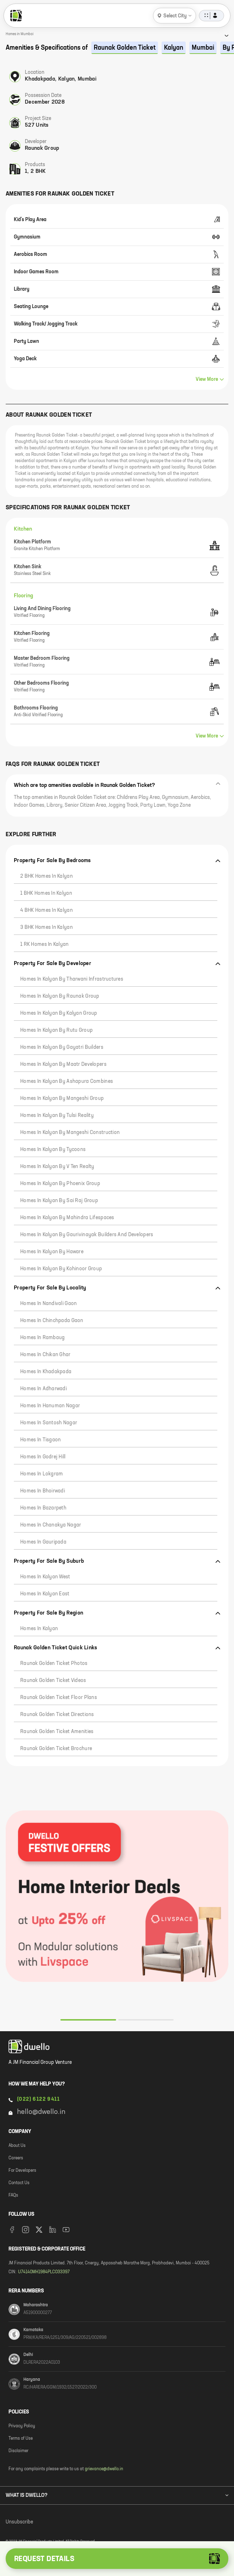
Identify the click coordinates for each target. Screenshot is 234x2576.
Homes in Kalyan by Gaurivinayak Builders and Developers (86, 1234)
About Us (17, 2146)
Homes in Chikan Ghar (45, 1354)
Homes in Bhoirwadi (42, 1491)
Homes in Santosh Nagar (48, 1422)
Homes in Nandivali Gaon (48, 1303)
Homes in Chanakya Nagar (50, 1525)
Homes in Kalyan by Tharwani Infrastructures (71, 979)
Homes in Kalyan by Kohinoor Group (61, 1268)
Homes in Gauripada (43, 1542)
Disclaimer (18, 2451)
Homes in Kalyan (39, 1628)
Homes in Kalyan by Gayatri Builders (61, 1047)
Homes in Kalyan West (45, 1576)
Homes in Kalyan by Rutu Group (56, 1030)
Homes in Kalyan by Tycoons (53, 1149)
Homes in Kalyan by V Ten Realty (57, 1166)
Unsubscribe (19, 2522)
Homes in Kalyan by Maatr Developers (63, 1064)
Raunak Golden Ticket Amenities (56, 1731)
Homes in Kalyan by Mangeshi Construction (70, 1132)
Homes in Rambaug (42, 1337)
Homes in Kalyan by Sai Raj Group (59, 1200)
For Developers (22, 2171)
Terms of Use (21, 2439)
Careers (16, 2158)
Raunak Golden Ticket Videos (53, 1680)
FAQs (13, 2195)
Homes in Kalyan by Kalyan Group (58, 1013)
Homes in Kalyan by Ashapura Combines (66, 1081)
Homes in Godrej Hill (43, 1456)
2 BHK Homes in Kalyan (46, 876)
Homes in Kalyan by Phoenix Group (60, 1183)
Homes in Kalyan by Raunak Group (59, 996)
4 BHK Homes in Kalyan (46, 910)
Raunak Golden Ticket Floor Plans (58, 1697)
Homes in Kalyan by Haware (51, 1251)
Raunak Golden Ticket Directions (57, 1714)
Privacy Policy (22, 2426)
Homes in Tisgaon (40, 1439)
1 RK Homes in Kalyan (44, 944)
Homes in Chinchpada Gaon (51, 1320)
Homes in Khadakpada (45, 1371)
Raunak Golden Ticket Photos (54, 1663)
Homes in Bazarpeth (43, 1508)
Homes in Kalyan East (45, 1593)
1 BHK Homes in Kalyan (46, 893)
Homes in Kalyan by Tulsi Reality (57, 1115)
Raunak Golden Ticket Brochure (56, 1748)
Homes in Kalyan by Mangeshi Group (62, 1098)
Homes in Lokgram (41, 1473)
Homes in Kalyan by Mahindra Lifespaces (67, 1217)
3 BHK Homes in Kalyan (46, 927)
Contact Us (19, 2183)
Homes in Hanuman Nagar (50, 1405)
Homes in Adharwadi (43, 1388)
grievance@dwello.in (104, 2469)
